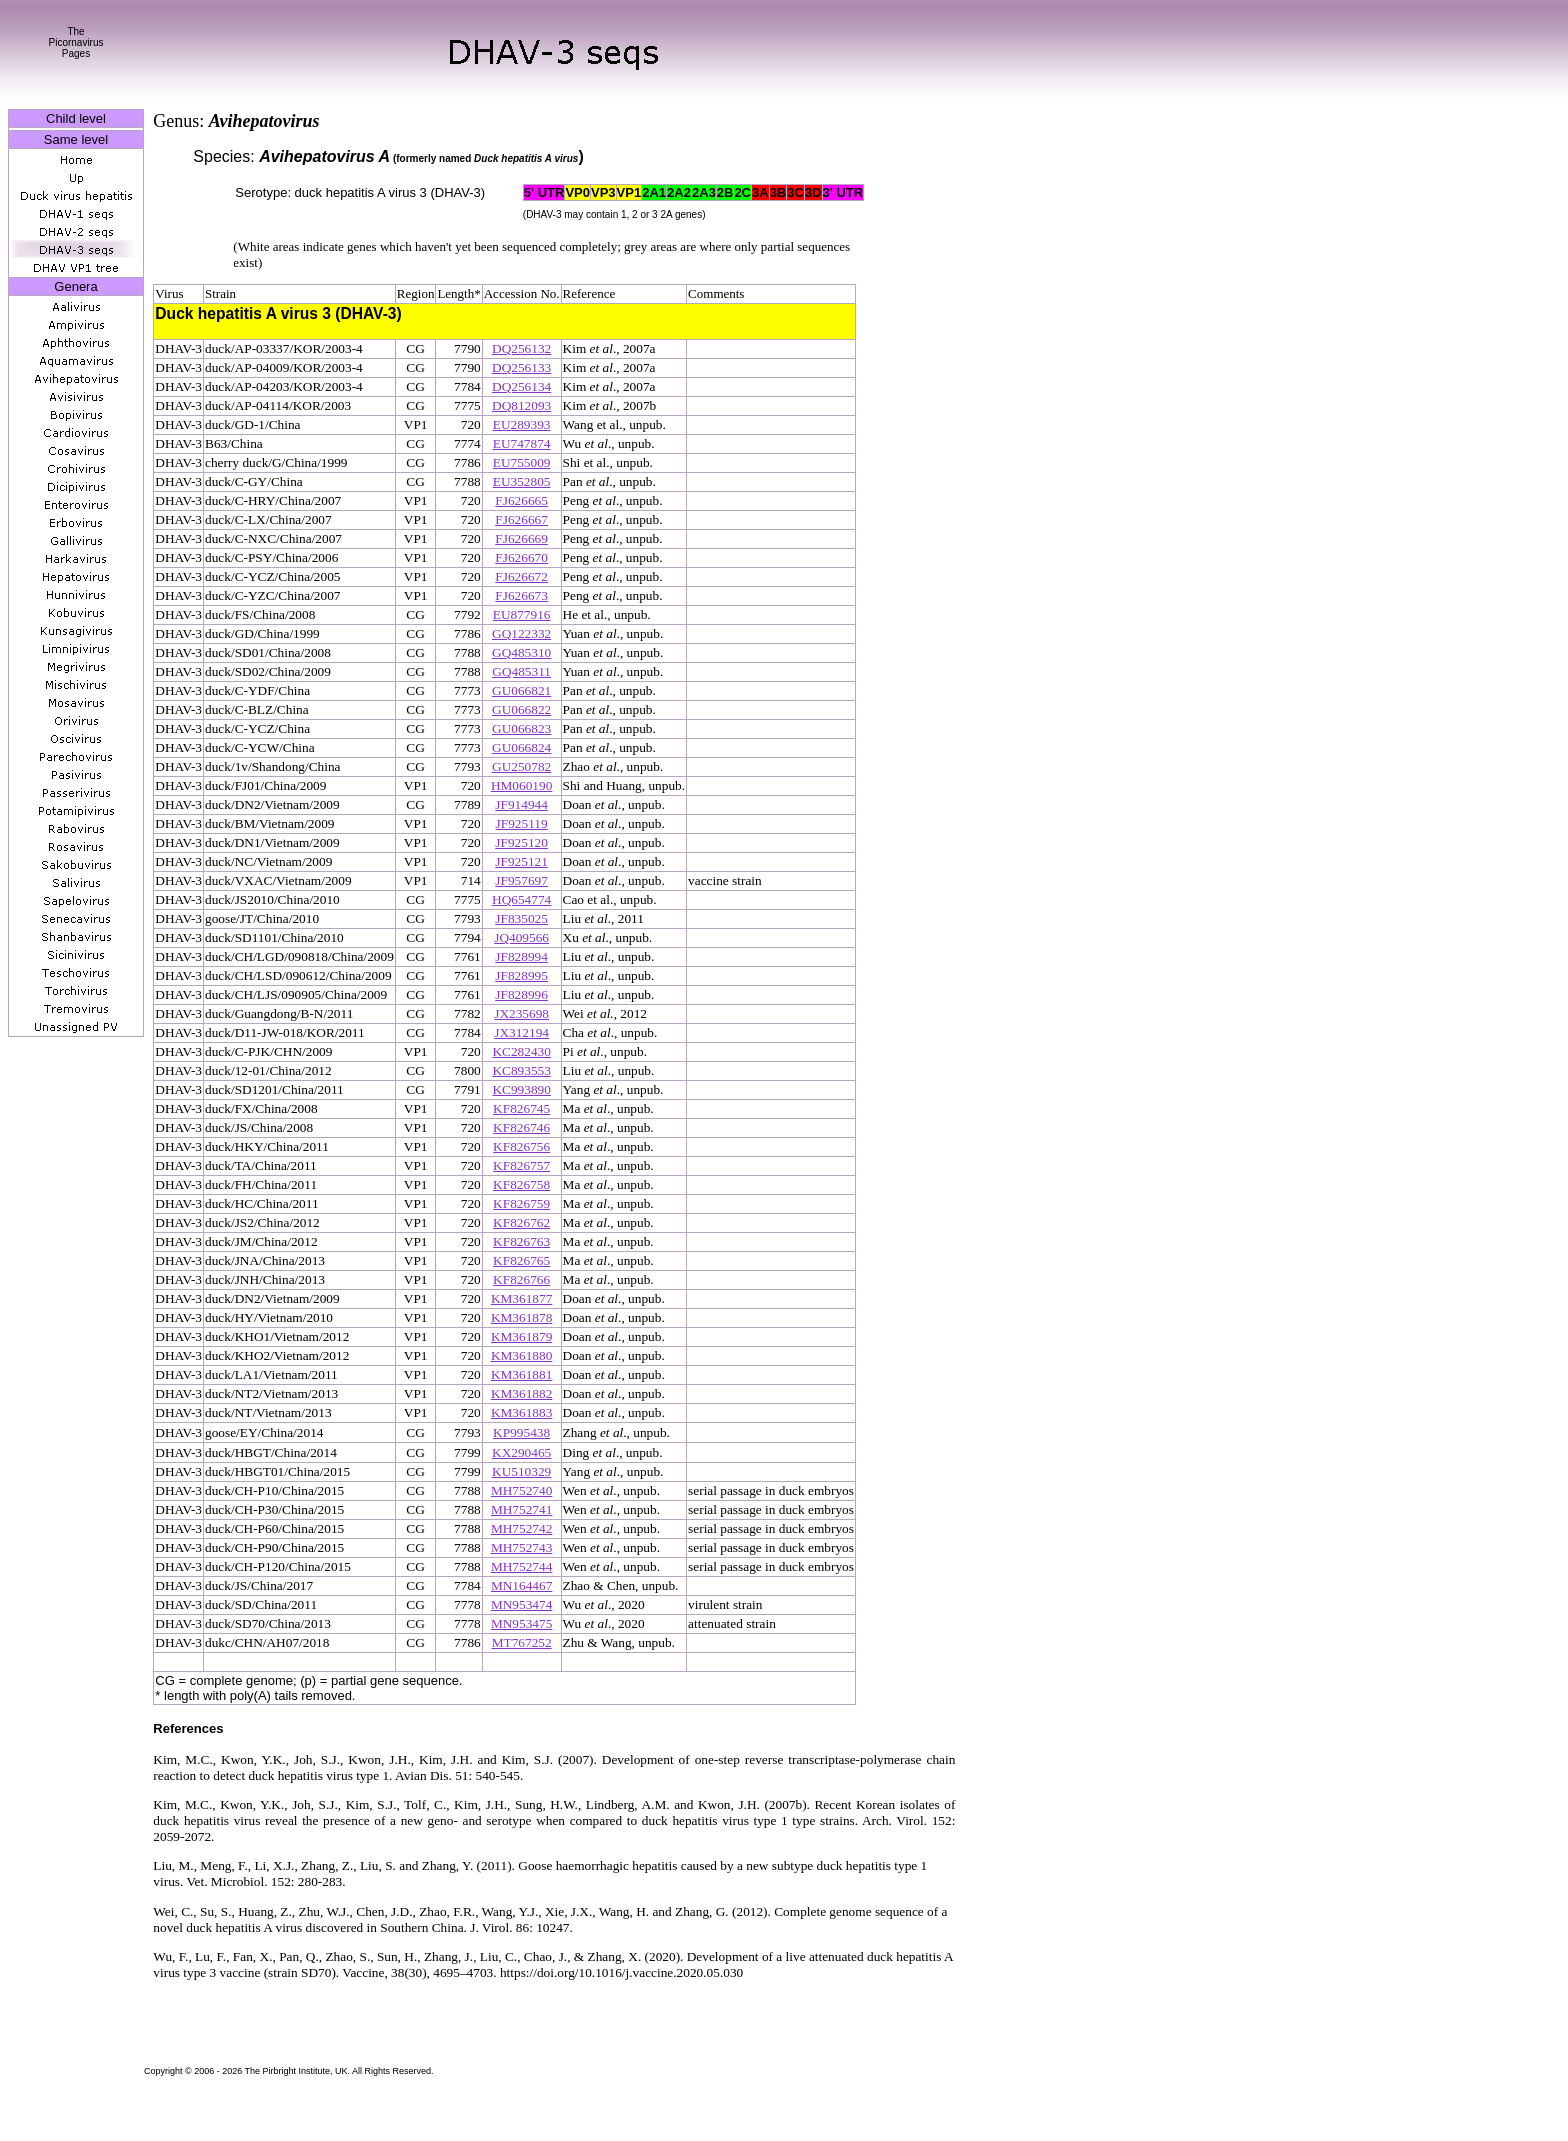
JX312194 (521, 1032)
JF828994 (521, 956)
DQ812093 (521, 405)
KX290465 (521, 1452)
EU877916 (522, 614)
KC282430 (521, 1051)
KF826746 (521, 1127)
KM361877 (521, 1298)
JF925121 (521, 861)
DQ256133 (521, 367)
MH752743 (521, 1547)
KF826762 (521, 1222)
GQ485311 (521, 671)
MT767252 (522, 1642)
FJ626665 (521, 500)
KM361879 (521, 1336)
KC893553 (521, 1070)
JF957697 (521, 880)
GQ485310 (521, 652)
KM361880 (521, 1355)
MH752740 (521, 1490)
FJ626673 (521, 595)
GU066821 (521, 690)
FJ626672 (521, 576)
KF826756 (521, 1146)
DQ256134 (521, 386)
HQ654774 (521, 899)
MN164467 (521, 1585)
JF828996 (521, 994)
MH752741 (521, 1509)
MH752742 (521, 1528)
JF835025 (521, 918)
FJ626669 (521, 538)
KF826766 (521, 1279)
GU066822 (521, 709)
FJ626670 (521, 557)
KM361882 (521, 1393)
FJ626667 (521, 519)
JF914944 (521, 804)
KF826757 (521, 1165)
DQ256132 (521, 348)
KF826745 (521, 1108)
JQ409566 (521, 937)
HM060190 (521, 785)
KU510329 (521, 1471)
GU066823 (521, 728)
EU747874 (522, 443)
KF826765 (521, 1260)
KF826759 (521, 1203)
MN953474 (521, 1604)
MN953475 (521, 1623)
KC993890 (521, 1089)
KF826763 (521, 1241)
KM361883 (521, 1412)
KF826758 (521, 1184)
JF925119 (522, 823)
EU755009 (522, 462)
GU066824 (521, 747)
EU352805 (522, 481)
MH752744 (521, 1566)
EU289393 (522, 424)
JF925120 (521, 842)
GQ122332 (521, 633)
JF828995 (521, 975)
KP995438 (521, 1432)
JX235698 (521, 1013)
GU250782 (521, 766)
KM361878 (521, 1317)
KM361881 (521, 1374)
